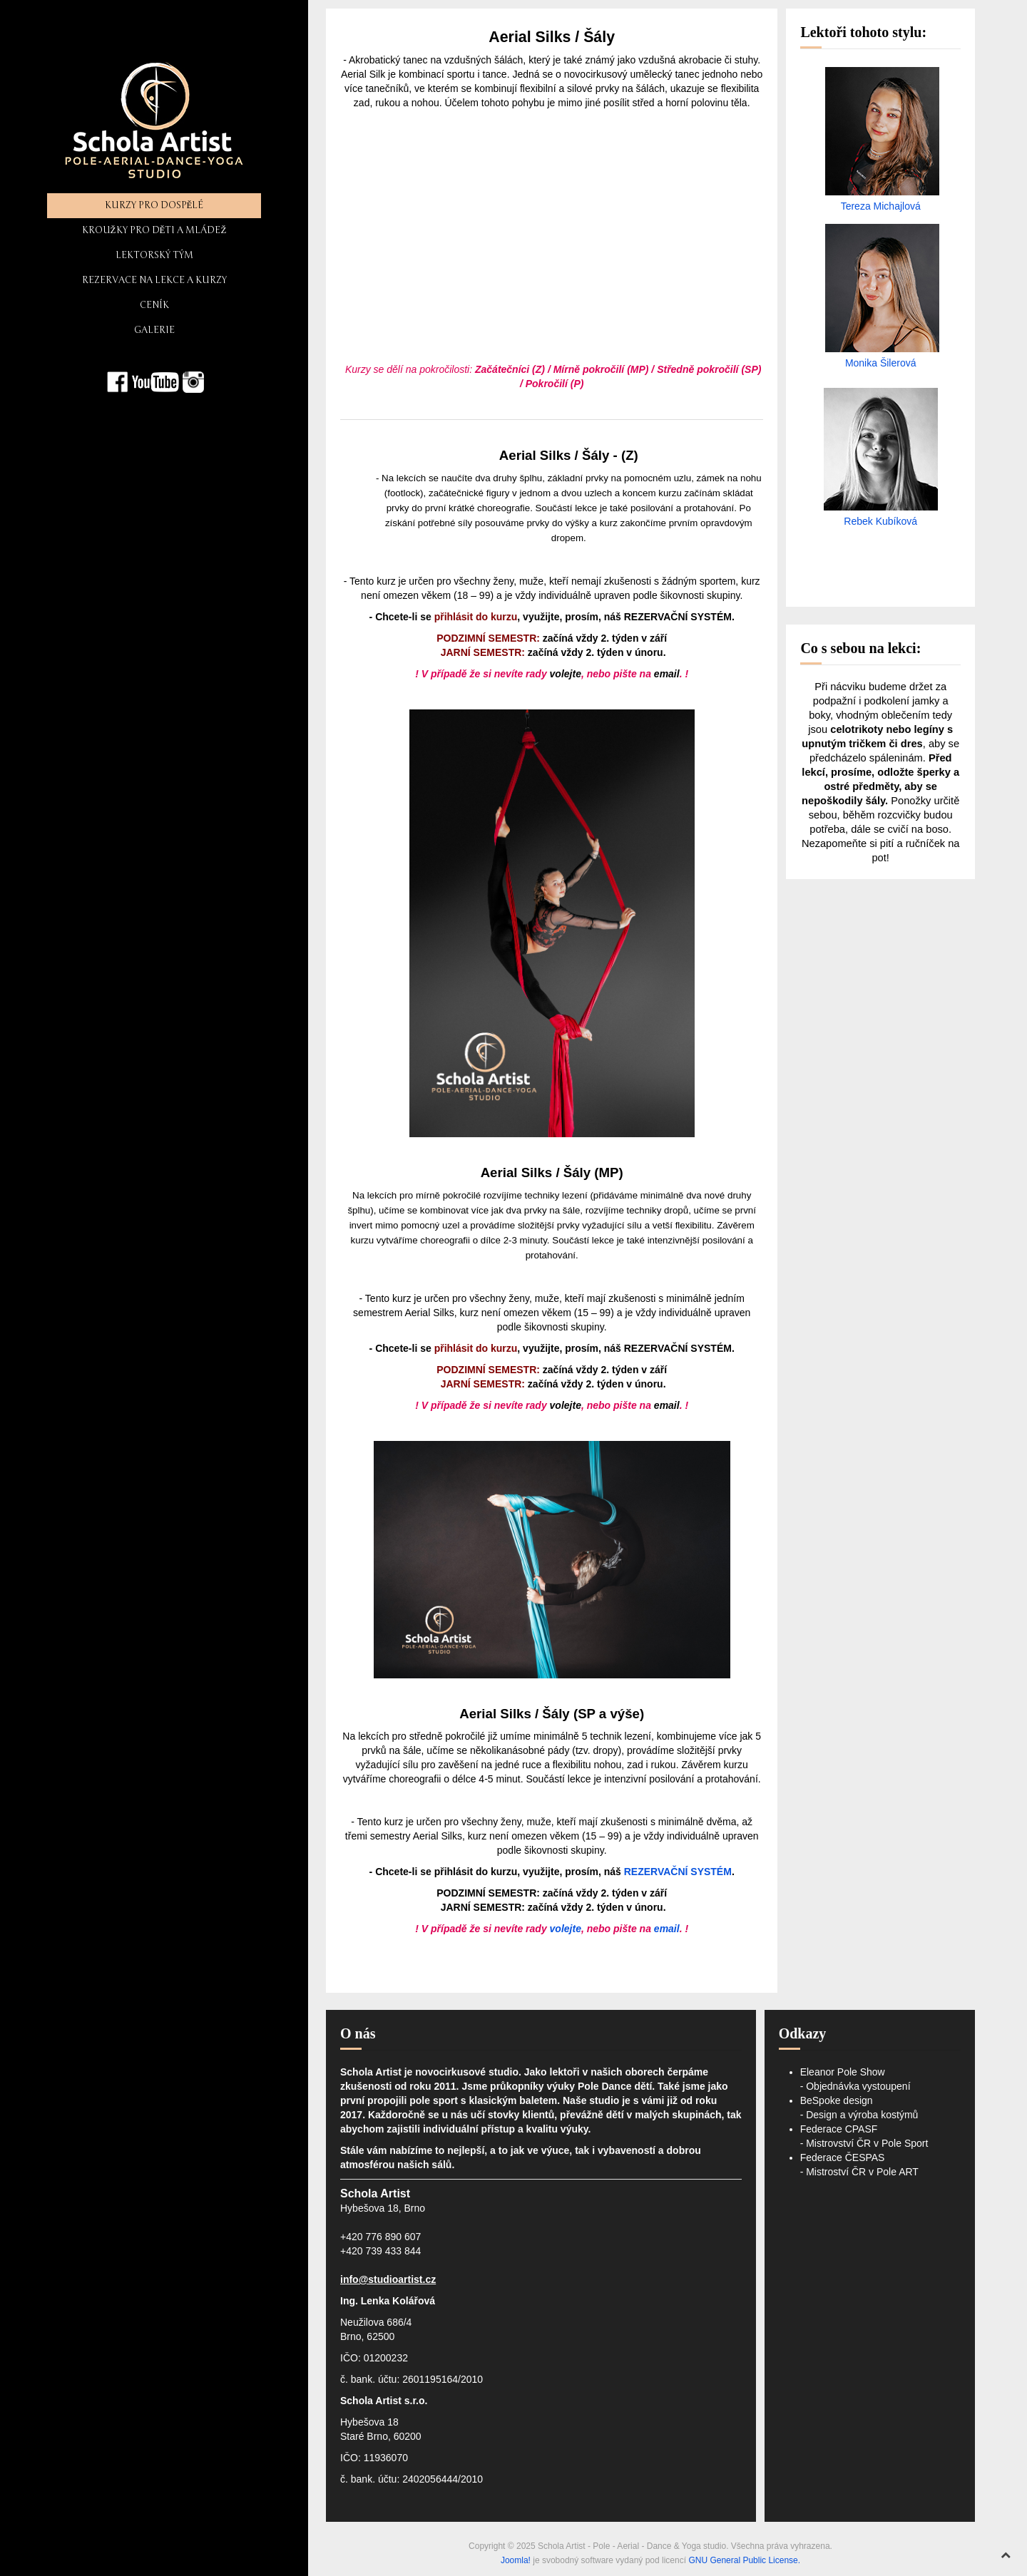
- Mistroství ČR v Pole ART (859, 2171)
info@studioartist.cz (388, 2279)
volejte (565, 673)
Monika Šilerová (880, 363)
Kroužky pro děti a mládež (154, 230)
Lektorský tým (154, 255)
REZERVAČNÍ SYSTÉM (678, 616)
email (667, 673)
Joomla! (516, 2560)
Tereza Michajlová (881, 206)
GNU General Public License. (744, 2560)
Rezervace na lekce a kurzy (154, 280)
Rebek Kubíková (880, 521)
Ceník (154, 305)
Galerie (154, 330)
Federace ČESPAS (842, 2157)
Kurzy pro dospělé (154, 205)
